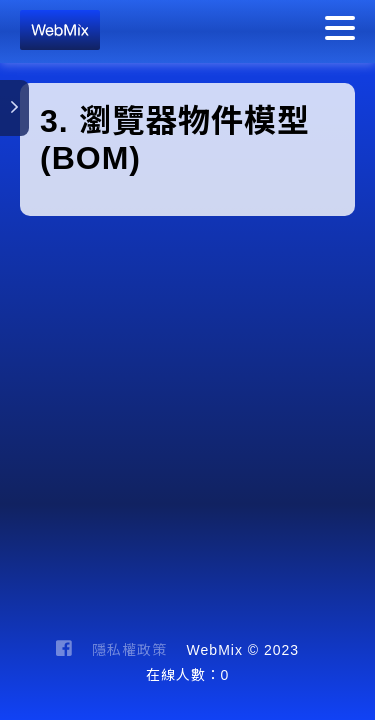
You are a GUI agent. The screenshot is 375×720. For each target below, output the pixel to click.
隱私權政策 (129, 650)
